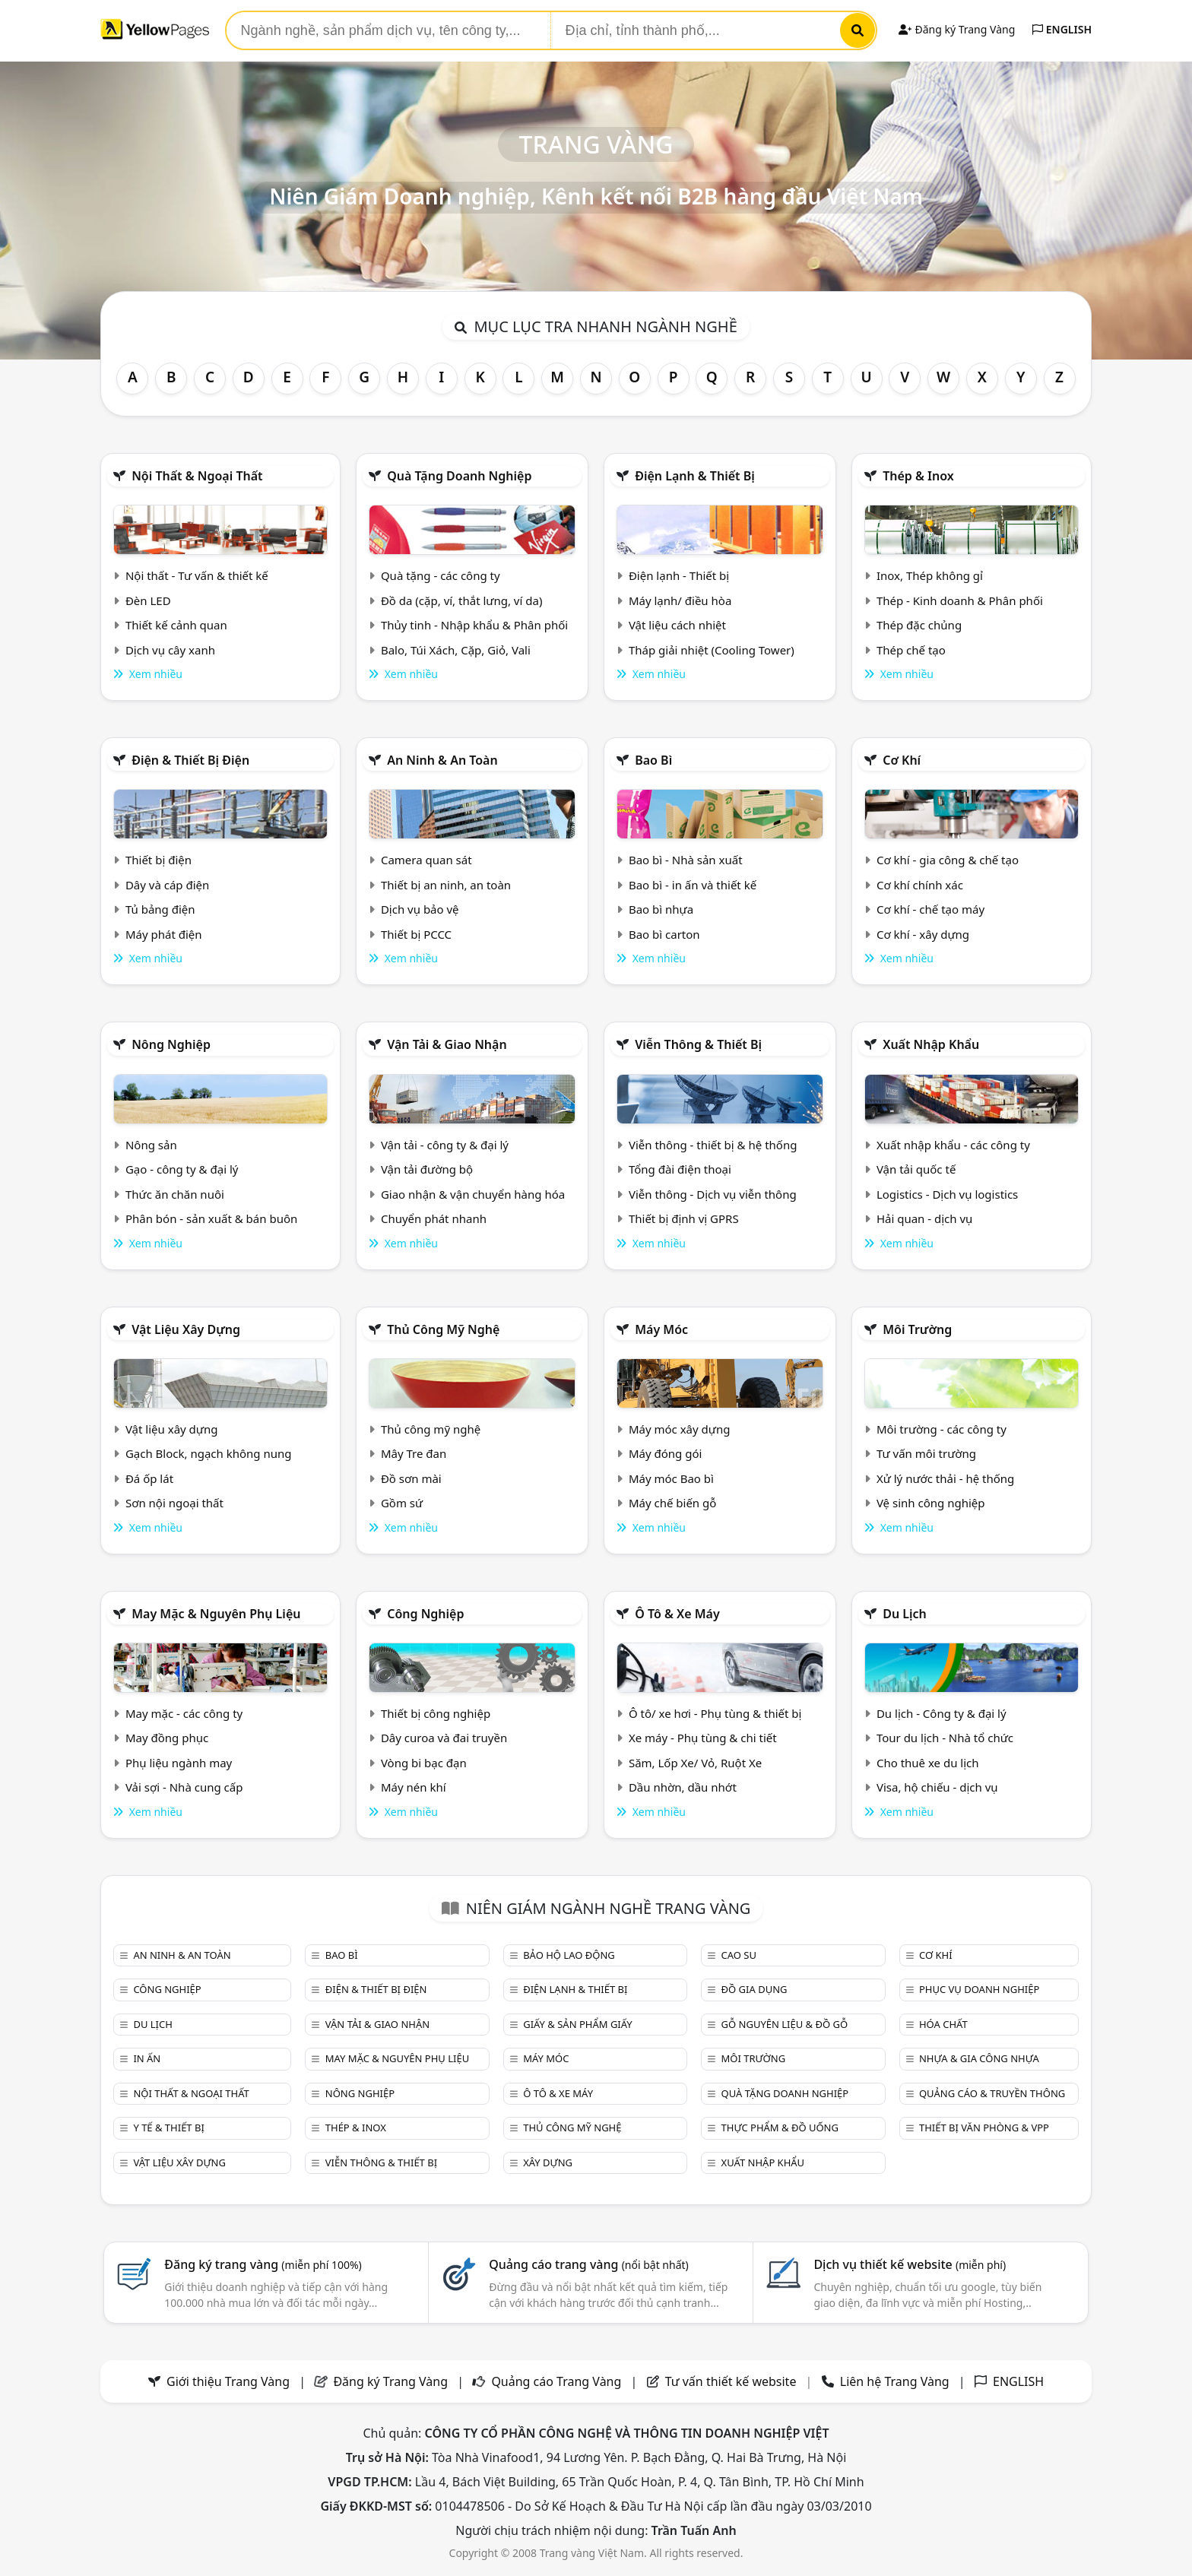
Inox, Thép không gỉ (930, 575)
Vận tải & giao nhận (446, 1044)
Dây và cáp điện (167, 884)
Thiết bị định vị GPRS (684, 1218)
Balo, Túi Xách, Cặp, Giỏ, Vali (456, 649)
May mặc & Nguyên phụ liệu (216, 1613)
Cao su (738, 1955)
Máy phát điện (163, 934)
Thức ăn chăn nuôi (174, 1194)
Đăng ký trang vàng (263, 2264)
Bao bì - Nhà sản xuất (686, 859)
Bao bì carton (664, 934)
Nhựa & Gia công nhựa (979, 2058)
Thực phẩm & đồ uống (780, 2127)
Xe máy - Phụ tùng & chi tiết (703, 1737)
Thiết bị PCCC (416, 934)
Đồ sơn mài (411, 1478)
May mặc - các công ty (184, 1713)
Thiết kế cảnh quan (176, 624)
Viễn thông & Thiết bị (698, 1044)
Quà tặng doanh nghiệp (459, 475)
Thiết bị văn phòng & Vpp (984, 2127)
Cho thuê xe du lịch (928, 1762)
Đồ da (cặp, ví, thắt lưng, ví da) (461, 600)
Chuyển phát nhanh (434, 1218)
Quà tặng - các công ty (440, 575)
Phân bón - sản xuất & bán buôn (211, 1218)
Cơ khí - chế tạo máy (930, 909)
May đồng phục (166, 1737)
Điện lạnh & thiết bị (695, 475)
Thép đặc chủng (919, 624)
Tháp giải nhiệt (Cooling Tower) (711, 649)
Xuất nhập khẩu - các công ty (953, 1144)
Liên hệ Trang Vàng (894, 2381)
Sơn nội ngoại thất (174, 1502)
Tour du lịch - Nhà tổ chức (945, 1737)
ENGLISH (1062, 29)
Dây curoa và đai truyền (444, 1737)
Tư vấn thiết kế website (732, 2381)
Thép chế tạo (911, 649)
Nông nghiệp (171, 1044)
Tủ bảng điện (160, 909)
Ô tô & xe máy (677, 1613)
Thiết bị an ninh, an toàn (446, 884)
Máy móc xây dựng (680, 1429)
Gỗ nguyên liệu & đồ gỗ (784, 2024)
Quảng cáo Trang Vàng (556, 2381)
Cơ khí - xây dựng (923, 934)
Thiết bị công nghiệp (435, 1713)
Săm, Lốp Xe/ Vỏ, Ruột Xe (695, 1762)
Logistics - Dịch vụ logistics (947, 1194)
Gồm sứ (402, 1502)
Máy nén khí (413, 1787)
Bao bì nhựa (661, 909)
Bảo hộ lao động (569, 1955)
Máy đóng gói (665, 1453)
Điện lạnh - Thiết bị (679, 575)
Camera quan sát (426, 859)
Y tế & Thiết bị (168, 2127)
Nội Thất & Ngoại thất (197, 475)
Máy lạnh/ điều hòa (680, 600)
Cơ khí (902, 760)
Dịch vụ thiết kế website (909, 2264)
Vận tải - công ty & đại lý (445, 1144)
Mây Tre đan (413, 1453)
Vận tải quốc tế (916, 1169)
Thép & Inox (918, 475)
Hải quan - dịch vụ (924, 1218)
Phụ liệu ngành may (178, 1762)
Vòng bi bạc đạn (424, 1762)
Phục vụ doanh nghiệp (979, 1989)
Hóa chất (943, 2024)
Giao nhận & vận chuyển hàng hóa (473, 1194)
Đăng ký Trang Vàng (957, 29)
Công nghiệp (425, 1613)
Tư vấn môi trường (926, 1453)
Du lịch (905, 1613)
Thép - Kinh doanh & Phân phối (960, 600)
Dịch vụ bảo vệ (420, 909)
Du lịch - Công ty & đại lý (942, 1713)
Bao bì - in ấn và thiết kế (692, 884)
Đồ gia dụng (754, 1989)
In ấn (146, 2058)
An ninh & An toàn (442, 760)
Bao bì (653, 760)
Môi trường (917, 1329)
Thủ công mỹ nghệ (443, 1329)
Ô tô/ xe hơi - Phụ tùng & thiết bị (715, 1713)
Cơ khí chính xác (920, 884)
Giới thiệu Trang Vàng (228, 2381)
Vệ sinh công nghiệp (931, 1502)
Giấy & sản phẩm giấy (577, 2024)
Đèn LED (148, 600)
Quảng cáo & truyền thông (992, 2093)
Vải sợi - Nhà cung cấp (184, 1787)
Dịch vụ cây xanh (170, 649)
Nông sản (151, 1144)
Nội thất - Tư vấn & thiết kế (196, 575)
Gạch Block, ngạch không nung (208, 1453)
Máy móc (661, 1329)
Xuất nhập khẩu (931, 1044)
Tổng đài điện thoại (680, 1169)
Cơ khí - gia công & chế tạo (948, 859)
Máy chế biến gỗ (672, 1502)
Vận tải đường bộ (427, 1169)
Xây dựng (547, 2162)
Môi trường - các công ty (942, 1429)
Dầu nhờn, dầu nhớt (683, 1787)
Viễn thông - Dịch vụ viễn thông (713, 1194)
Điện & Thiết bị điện (190, 760)
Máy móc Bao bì (671, 1478)
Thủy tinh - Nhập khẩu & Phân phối (474, 624)
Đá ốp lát (149, 1478)
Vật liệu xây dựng (186, 1329)
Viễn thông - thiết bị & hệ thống (713, 1144)
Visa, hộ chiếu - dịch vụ (937, 1787)
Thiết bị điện (158, 859)
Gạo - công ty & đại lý (182, 1169)
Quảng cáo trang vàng (588, 2264)
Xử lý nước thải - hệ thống (945, 1478)
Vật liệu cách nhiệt (677, 624)
